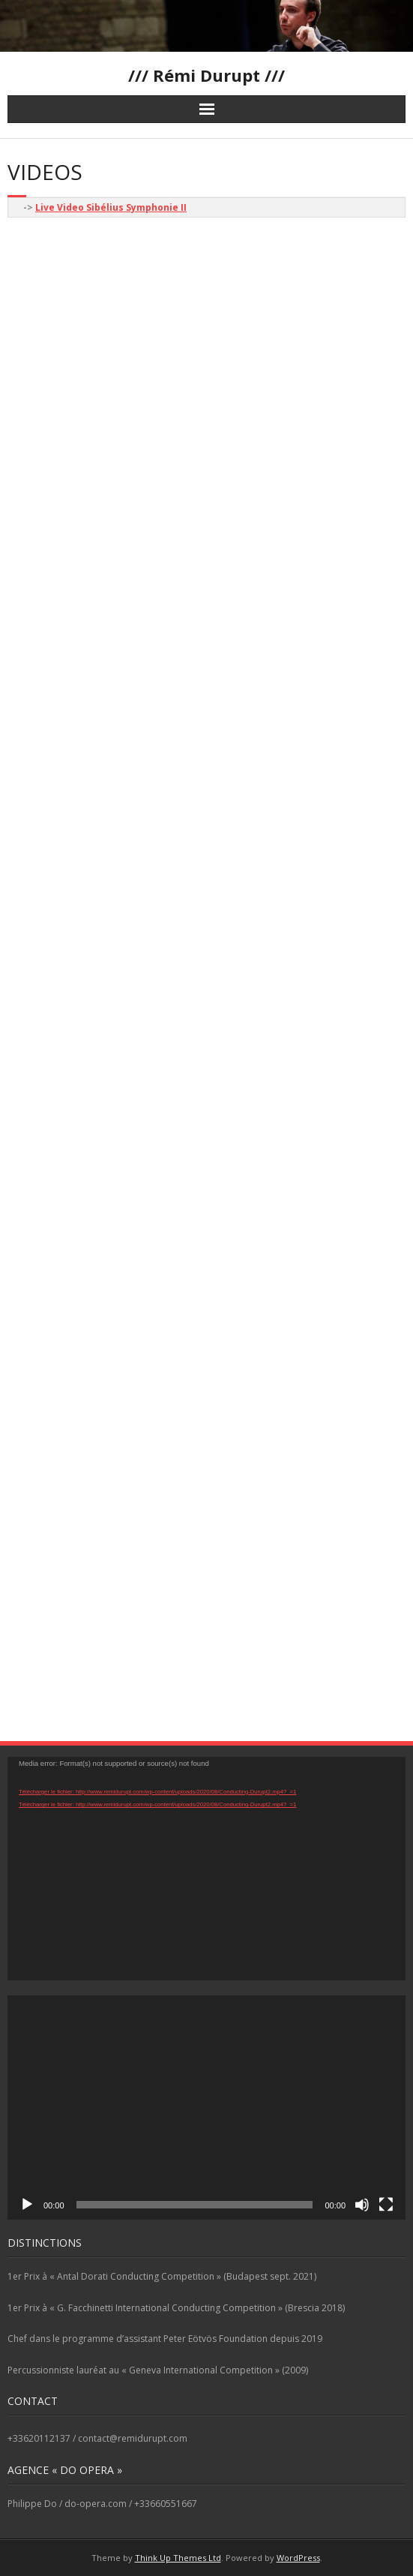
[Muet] (362, 2204)
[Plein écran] (386, 2204)
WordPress (298, 2557)
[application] (206, 1869)
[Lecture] (26, 2204)
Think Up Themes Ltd (178, 2557)
